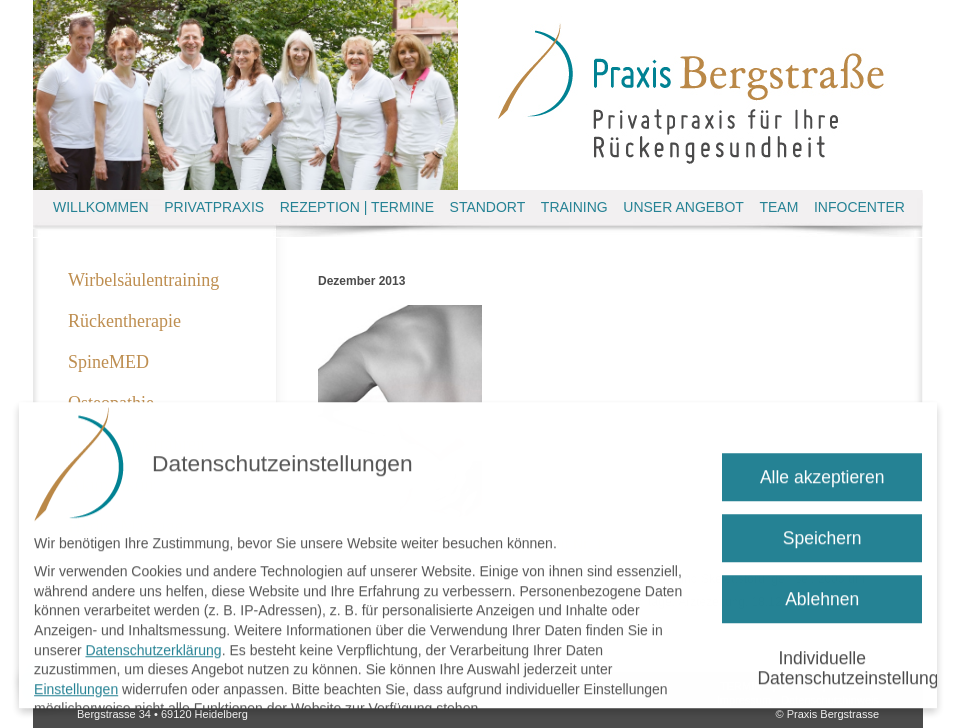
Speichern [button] (822, 531)
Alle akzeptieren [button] (822, 470)
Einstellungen (76, 682)
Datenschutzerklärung (153, 643)
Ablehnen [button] (822, 592)
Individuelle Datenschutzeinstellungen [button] (839, 662)
